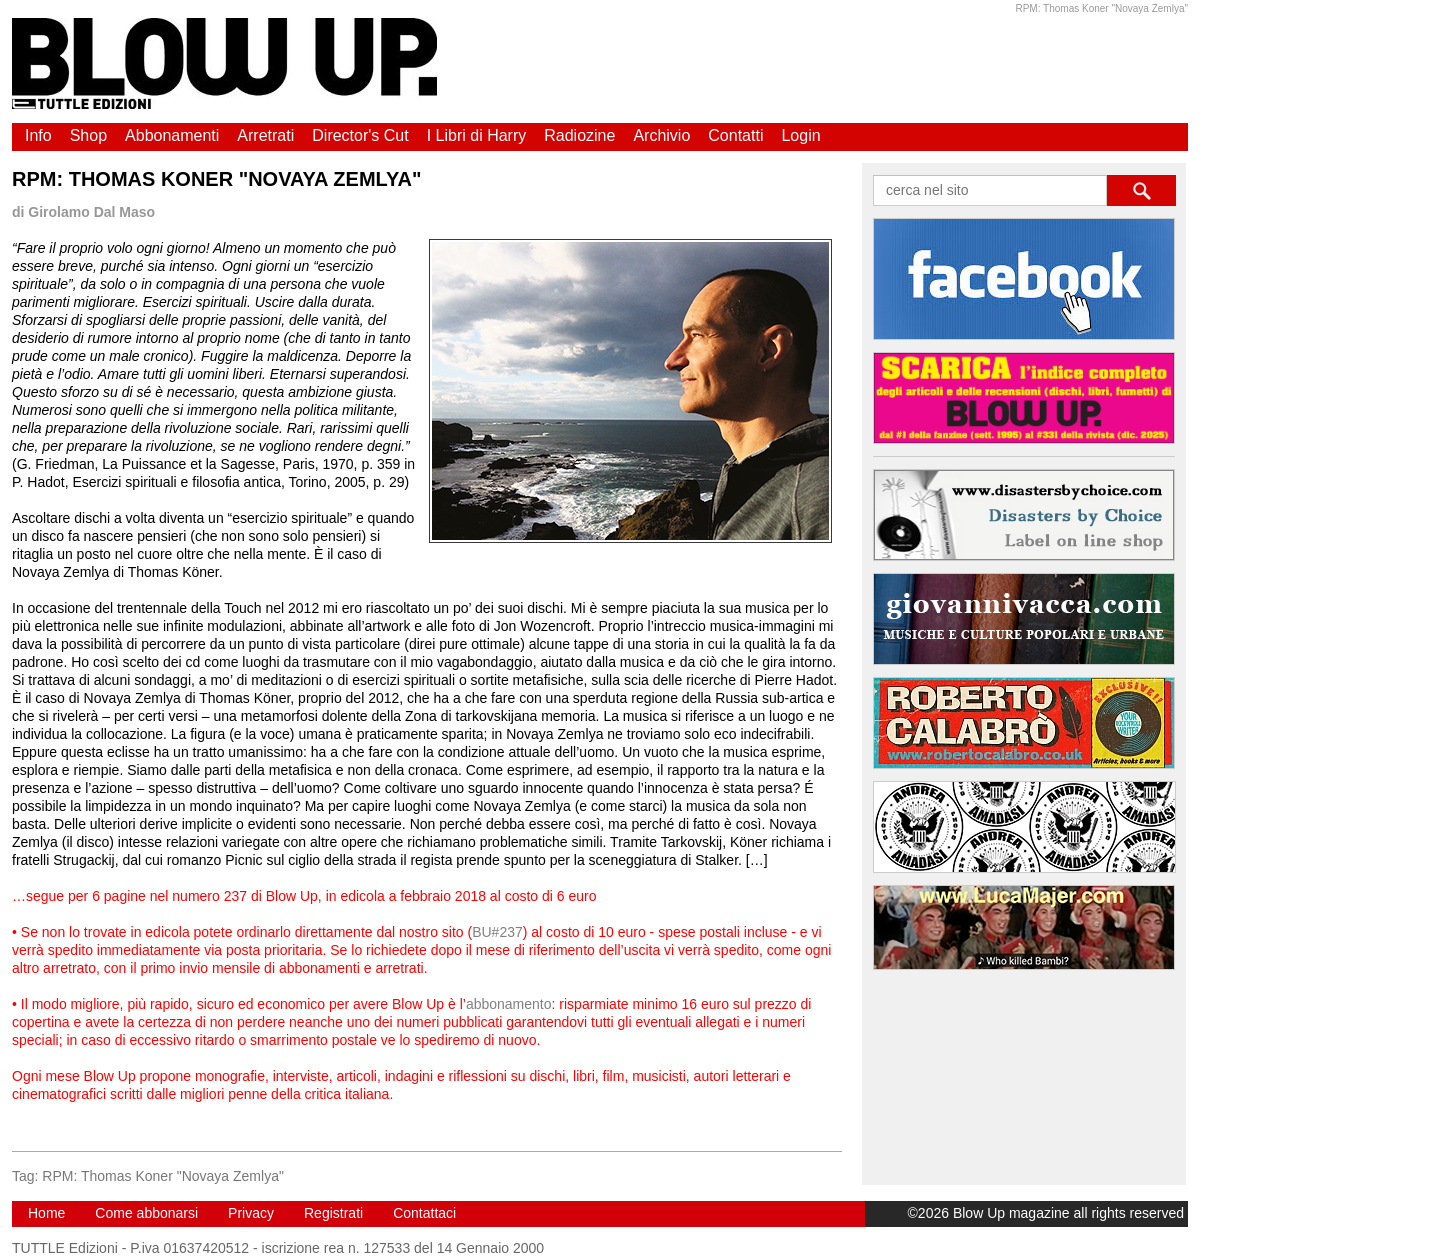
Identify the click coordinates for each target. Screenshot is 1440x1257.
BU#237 (497, 932)
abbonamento (509, 1004)
